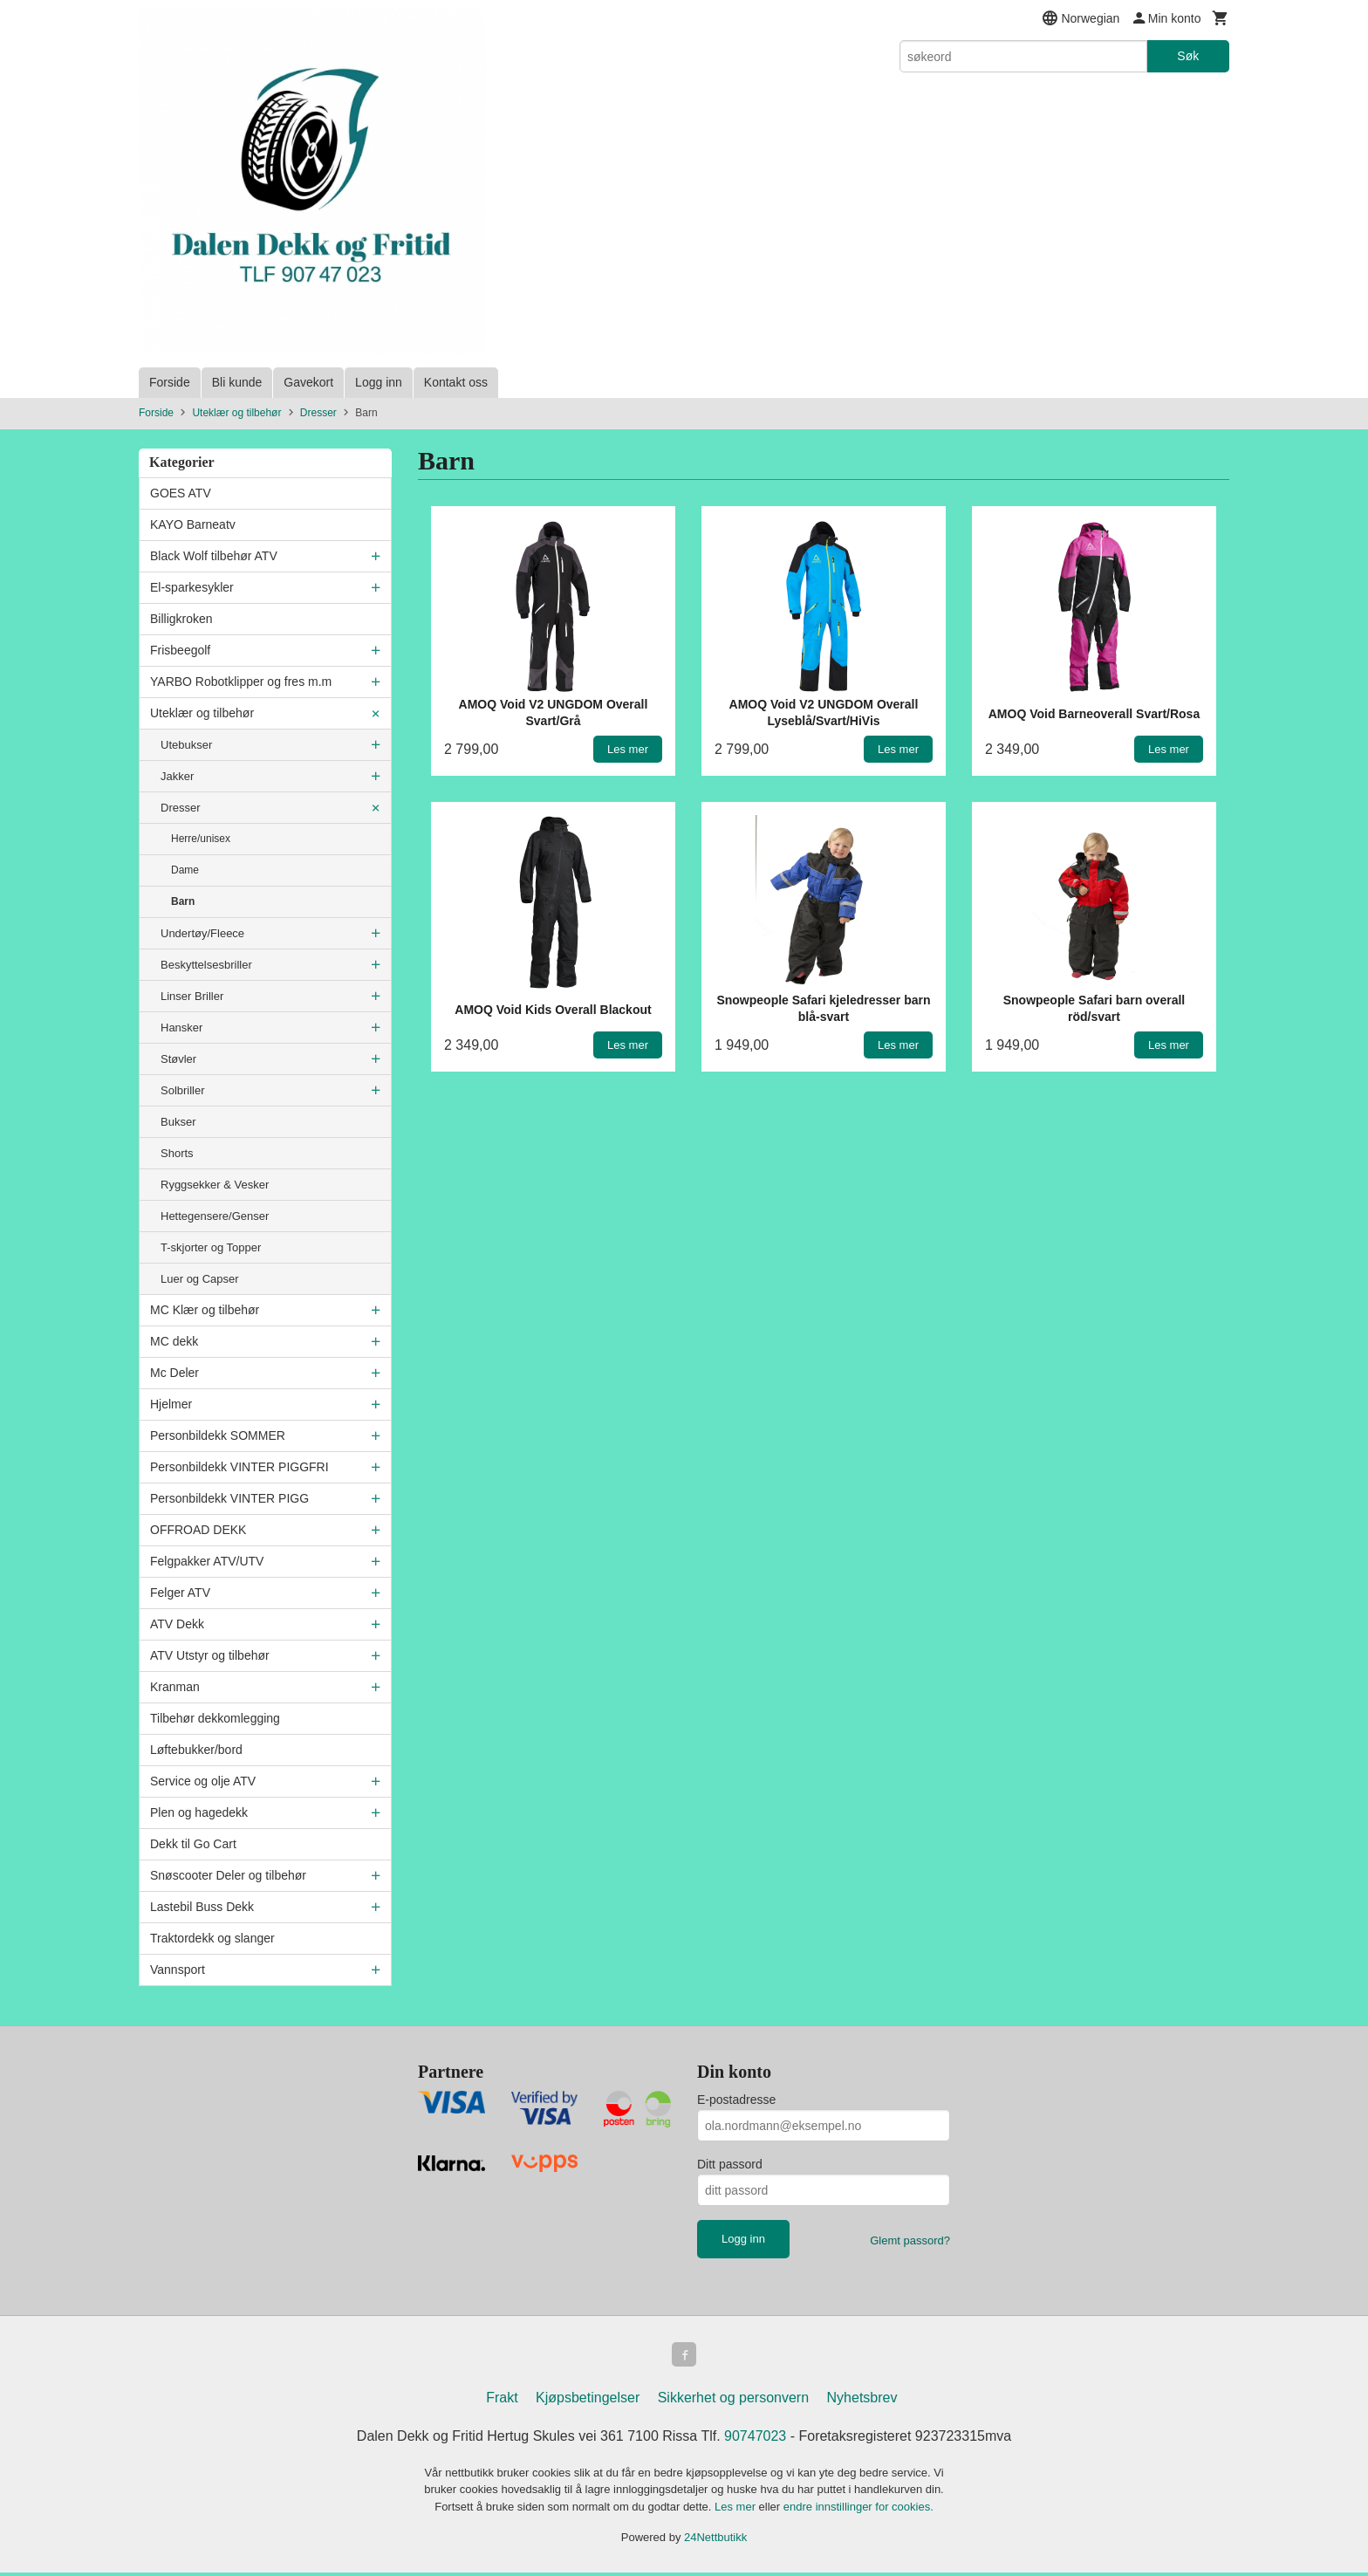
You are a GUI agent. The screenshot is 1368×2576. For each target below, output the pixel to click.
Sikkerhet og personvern (733, 2401)
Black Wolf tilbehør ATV (213, 556)
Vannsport (177, 1970)
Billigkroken (181, 619)
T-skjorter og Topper (211, 1247)
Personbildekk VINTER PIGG (229, 1498)
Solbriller (183, 1090)
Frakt (501, 2401)
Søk (1188, 56)
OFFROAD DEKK (198, 1530)
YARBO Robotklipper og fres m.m (241, 682)
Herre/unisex (200, 838)
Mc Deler (174, 1373)
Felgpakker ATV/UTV (206, 1561)
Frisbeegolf (180, 650)
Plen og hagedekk (199, 1812)
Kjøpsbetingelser (588, 2401)
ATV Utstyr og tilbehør (210, 1655)
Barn (183, 901)
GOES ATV (180, 493)
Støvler (178, 1058)
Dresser (181, 807)
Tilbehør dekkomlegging (215, 1718)
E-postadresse (736, 2100)
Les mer (737, 2510)
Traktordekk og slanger (212, 1938)
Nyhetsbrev (862, 2401)
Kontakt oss (456, 382)
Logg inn (378, 382)
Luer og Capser (200, 1278)
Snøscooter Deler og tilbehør (228, 1875)
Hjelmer (171, 1404)
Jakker (177, 776)
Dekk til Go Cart (193, 1844)
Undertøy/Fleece (202, 933)
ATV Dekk (177, 1624)
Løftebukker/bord (196, 1750)
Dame (185, 870)
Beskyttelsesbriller (206, 964)
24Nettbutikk (715, 2540)
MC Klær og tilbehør (204, 1310)
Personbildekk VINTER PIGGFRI (239, 1467)
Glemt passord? (910, 2240)
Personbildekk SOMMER (217, 1435)
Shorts (177, 1153)
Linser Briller (192, 996)
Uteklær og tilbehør (202, 713)
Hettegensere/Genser (215, 1216)
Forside (169, 382)
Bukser (178, 1121)
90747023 (755, 2439)
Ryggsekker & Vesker (215, 1184)
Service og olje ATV (203, 1781)
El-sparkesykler (192, 587)
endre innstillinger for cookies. (858, 2510)
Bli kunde (237, 382)
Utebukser (186, 744)
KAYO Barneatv (193, 524)
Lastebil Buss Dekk (202, 1907)
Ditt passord (730, 2164)
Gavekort (308, 382)
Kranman (175, 1687)
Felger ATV (180, 1593)
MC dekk (174, 1341)
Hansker (181, 1027)
